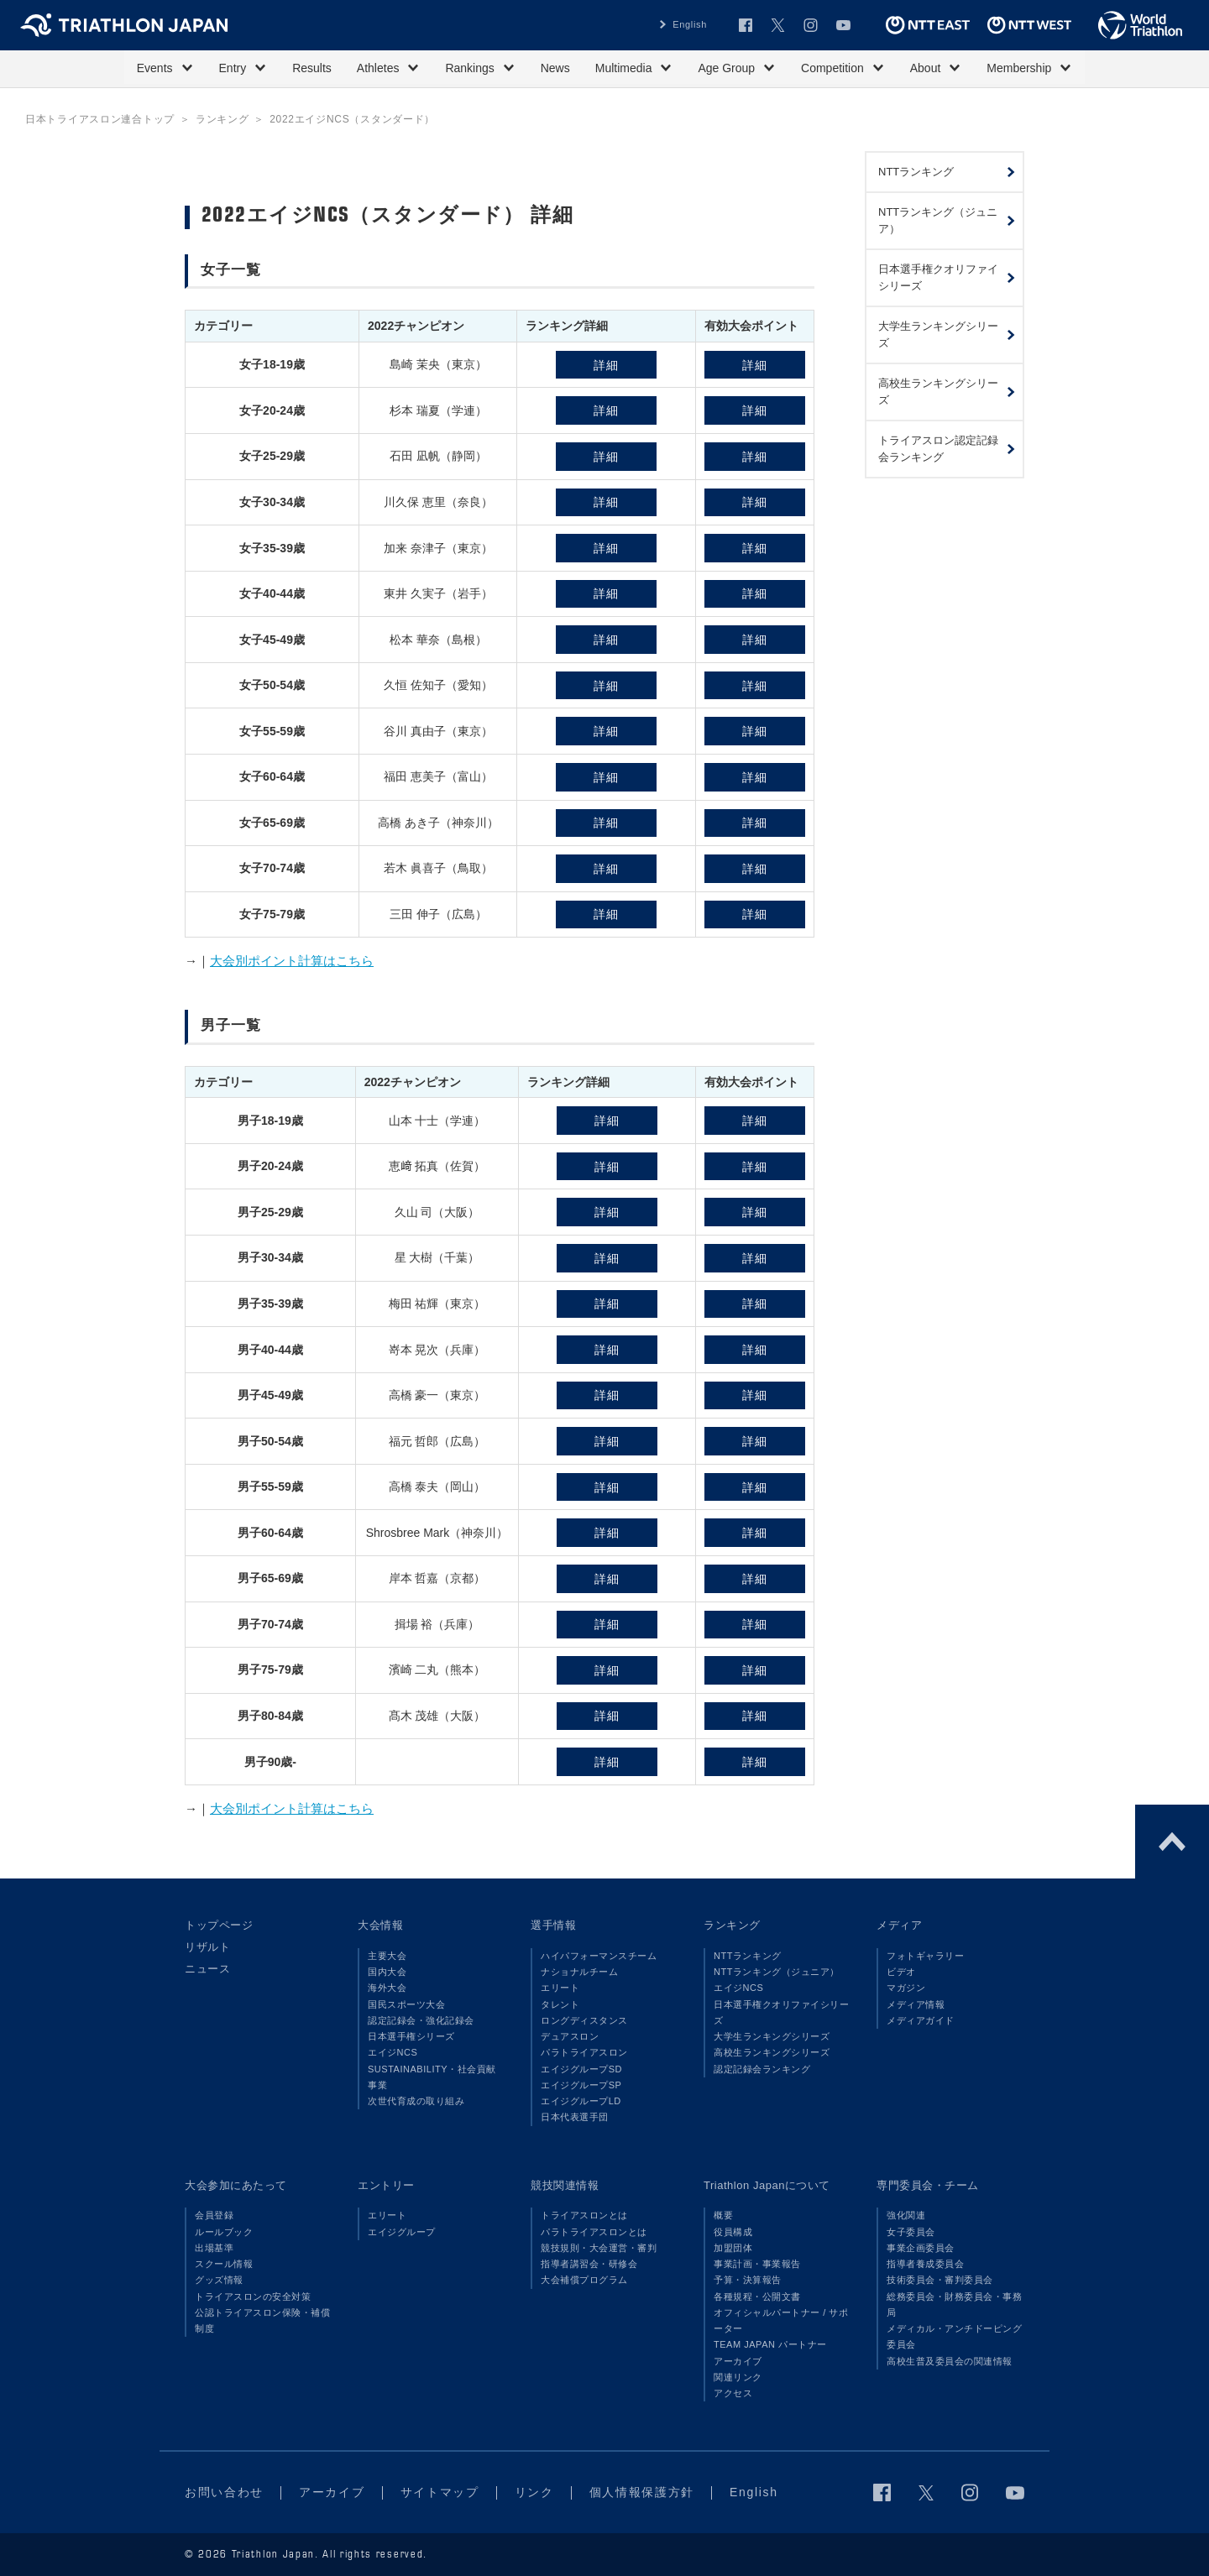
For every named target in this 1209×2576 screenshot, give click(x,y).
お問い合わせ (224, 2492)
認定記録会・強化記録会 (421, 2020)
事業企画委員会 (921, 2248)
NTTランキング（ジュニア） (777, 1972)
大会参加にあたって (236, 2185)
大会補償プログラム (584, 2280)
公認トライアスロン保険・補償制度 (262, 2320)
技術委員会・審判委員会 (940, 2280)
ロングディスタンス (584, 2020)
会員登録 (214, 2215)
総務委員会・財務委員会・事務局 (954, 2304)
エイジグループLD (581, 2101)
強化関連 (906, 2215)
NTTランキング (748, 1956)
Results (312, 68)
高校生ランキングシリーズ (772, 2052)
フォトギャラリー (925, 1956)
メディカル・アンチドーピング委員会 (954, 2336)
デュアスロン (570, 2036)
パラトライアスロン (584, 2052)
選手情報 (553, 1925)
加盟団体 (733, 2248)
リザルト (207, 1947)
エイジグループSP (581, 2085)
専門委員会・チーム (928, 2185)
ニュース (207, 1968)
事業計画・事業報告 (757, 2264)
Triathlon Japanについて (767, 2185)
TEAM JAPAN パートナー (770, 2344)
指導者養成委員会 (925, 2264)
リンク (534, 2492)
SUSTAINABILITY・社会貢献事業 (432, 2077)
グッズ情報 (219, 2280)
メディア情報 (916, 2004)
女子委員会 (911, 2232)
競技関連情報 (565, 2185)
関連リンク (738, 2377)
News (555, 68)
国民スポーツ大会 (406, 2004)
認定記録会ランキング (762, 2069)
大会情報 (380, 1925)
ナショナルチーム (579, 1972)
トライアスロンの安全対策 (253, 2296)
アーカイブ (738, 2361)
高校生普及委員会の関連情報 (950, 2361)
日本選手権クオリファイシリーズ (781, 2012)
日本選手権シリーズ (411, 2036)
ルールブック (224, 2232)
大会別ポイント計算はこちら (292, 961)
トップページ (219, 1925)
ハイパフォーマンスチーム (599, 1956)
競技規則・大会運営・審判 (599, 2248)
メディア (899, 1925)
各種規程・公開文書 (757, 2296)
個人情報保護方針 (641, 2492)
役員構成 (733, 2232)
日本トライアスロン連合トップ (100, 119)
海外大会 (387, 1988)
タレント (560, 2004)
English (690, 24)
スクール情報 (224, 2264)
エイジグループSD (581, 2069)
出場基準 (214, 2248)
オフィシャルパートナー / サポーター (781, 2320)
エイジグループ (402, 2232)
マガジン (906, 1988)
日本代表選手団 (575, 2117)
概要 (723, 2215)
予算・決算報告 (748, 2280)
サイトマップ (439, 2492)
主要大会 (387, 1956)
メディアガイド (921, 2020)
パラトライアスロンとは (594, 2232)
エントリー (386, 2185)
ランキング (222, 119)
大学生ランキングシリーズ (772, 2036)
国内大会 (387, 1972)
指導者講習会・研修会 (589, 2264)
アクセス (733, 2393)
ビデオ (901, 1972)
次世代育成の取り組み (416, 2101)
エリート (560, 1988)
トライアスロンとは (584, 2215)
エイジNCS (392, 2052)
